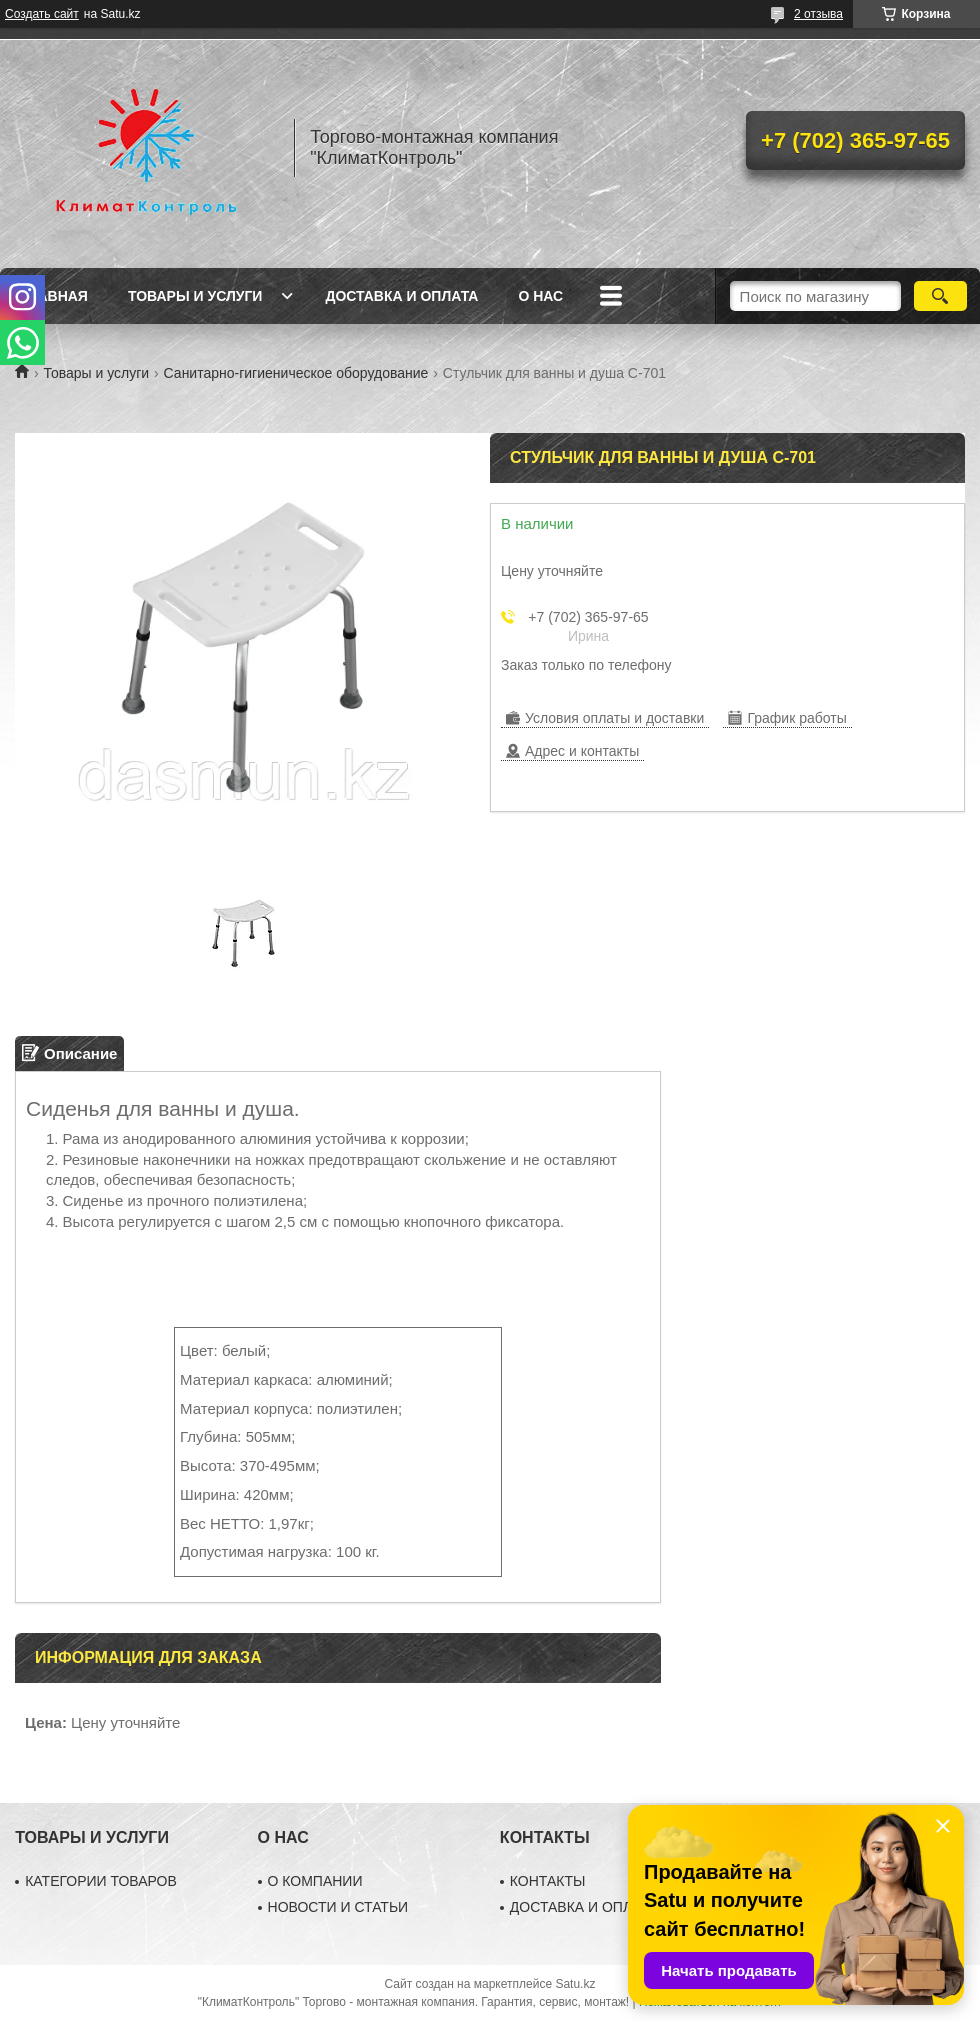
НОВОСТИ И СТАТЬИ (338, 1907)
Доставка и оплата (401, 296)
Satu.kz (575, 1984)
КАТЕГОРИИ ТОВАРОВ (101, 1881)
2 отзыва (818, 14)
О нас (540, 296)
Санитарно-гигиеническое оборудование (296, 373)
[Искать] (940, 296)
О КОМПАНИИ (315, 1881)
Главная (54, 296)
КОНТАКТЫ (548, 1881)
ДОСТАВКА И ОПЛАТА (584, 1907)
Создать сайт (42, 14)
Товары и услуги (195, 296)
